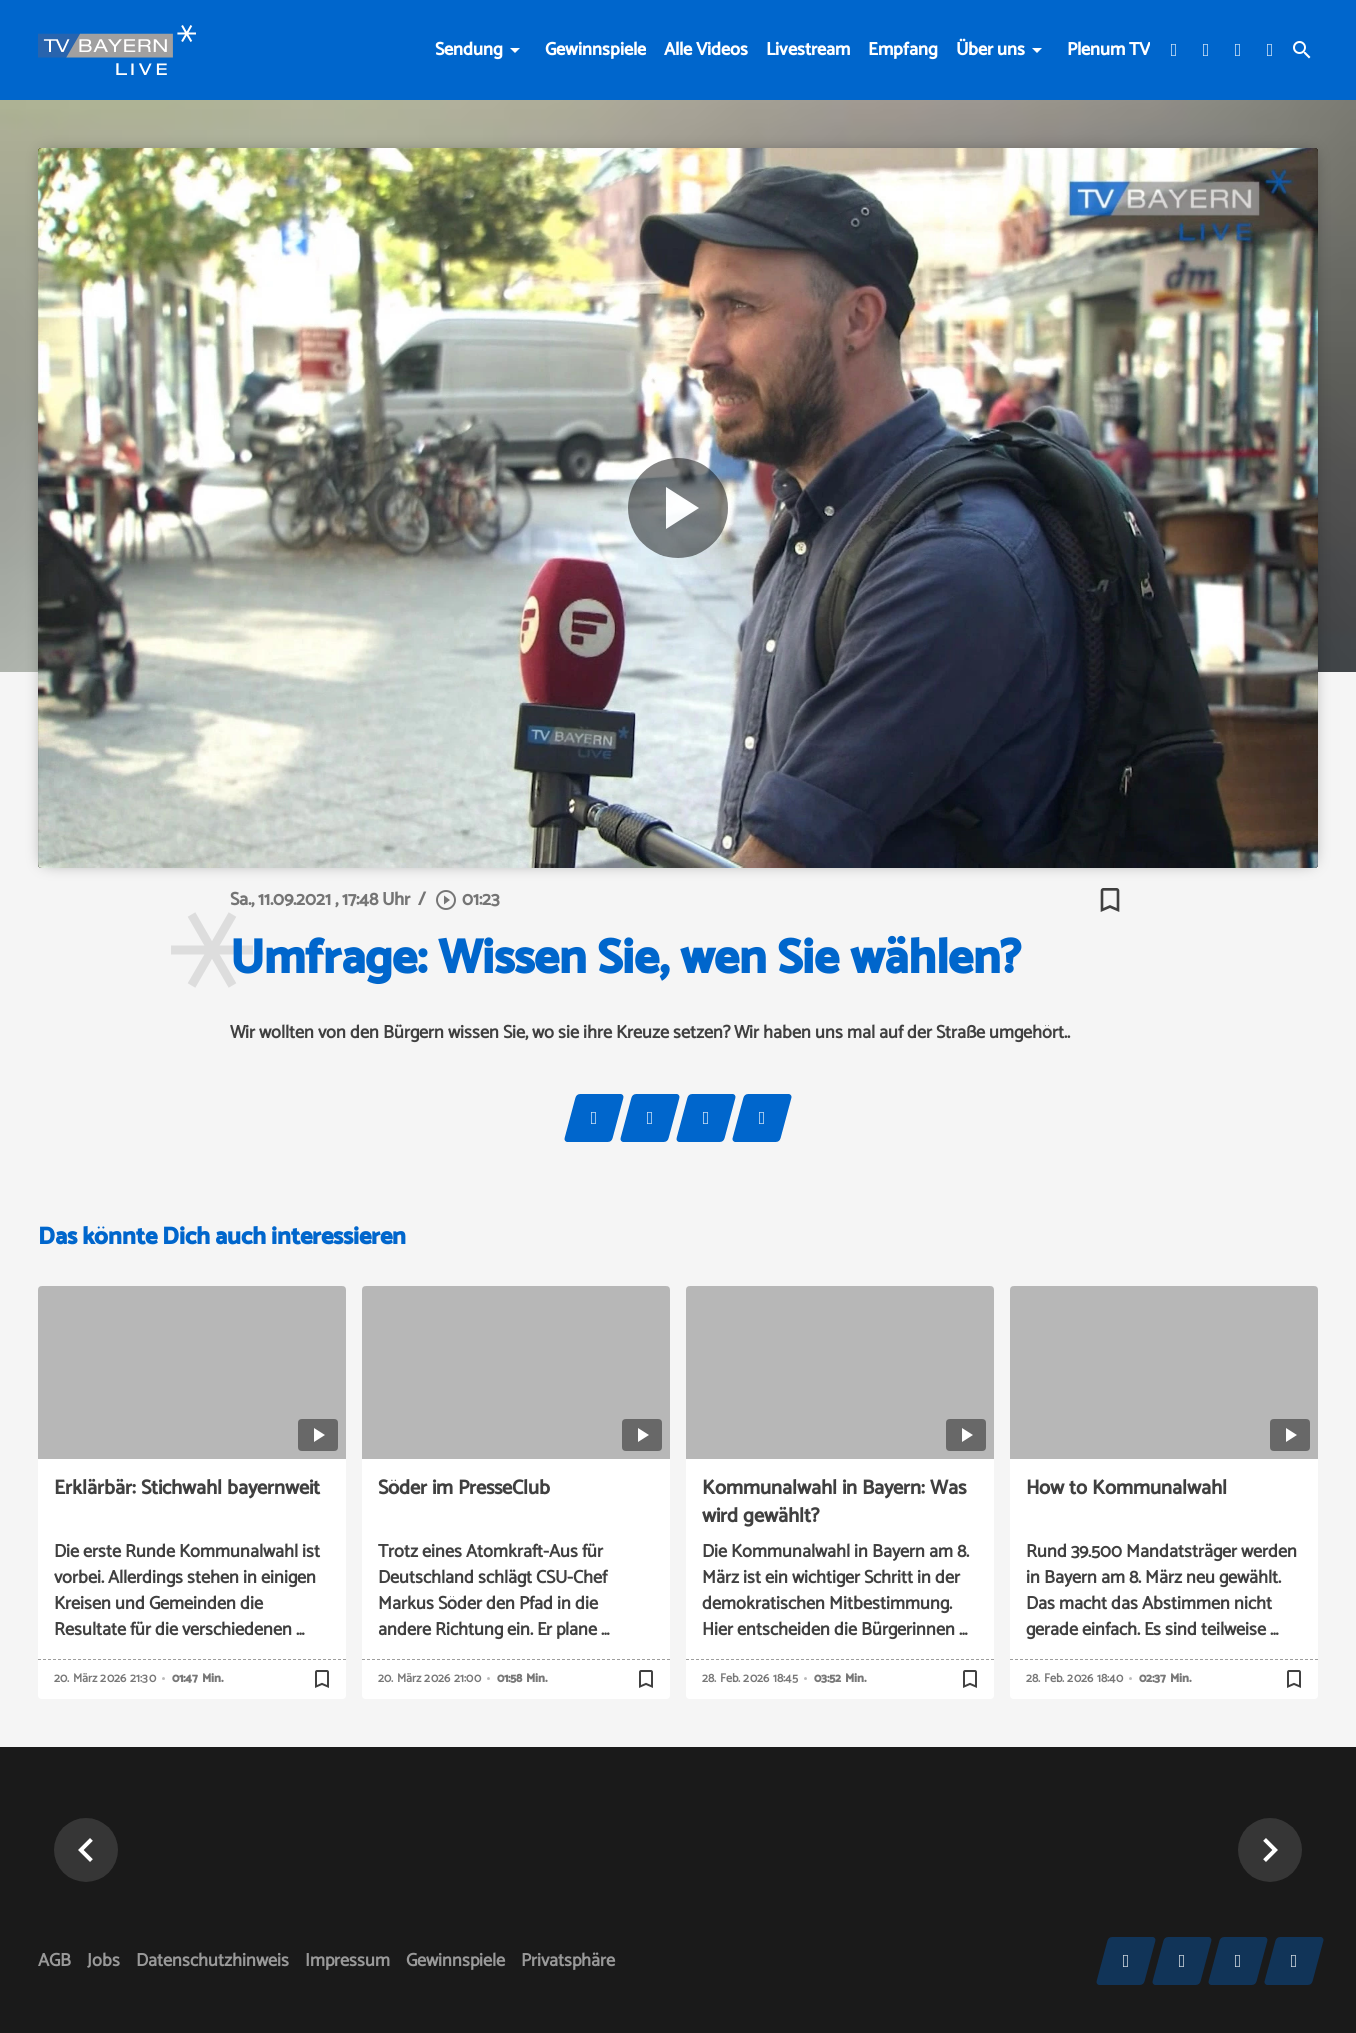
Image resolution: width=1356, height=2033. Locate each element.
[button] (86, 1850)
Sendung (469, 50)
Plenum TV (1108, 50)
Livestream (808, 50)
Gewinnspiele (595, 50)
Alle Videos (706, 50)
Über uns (990, 50)
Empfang (903, 50)
